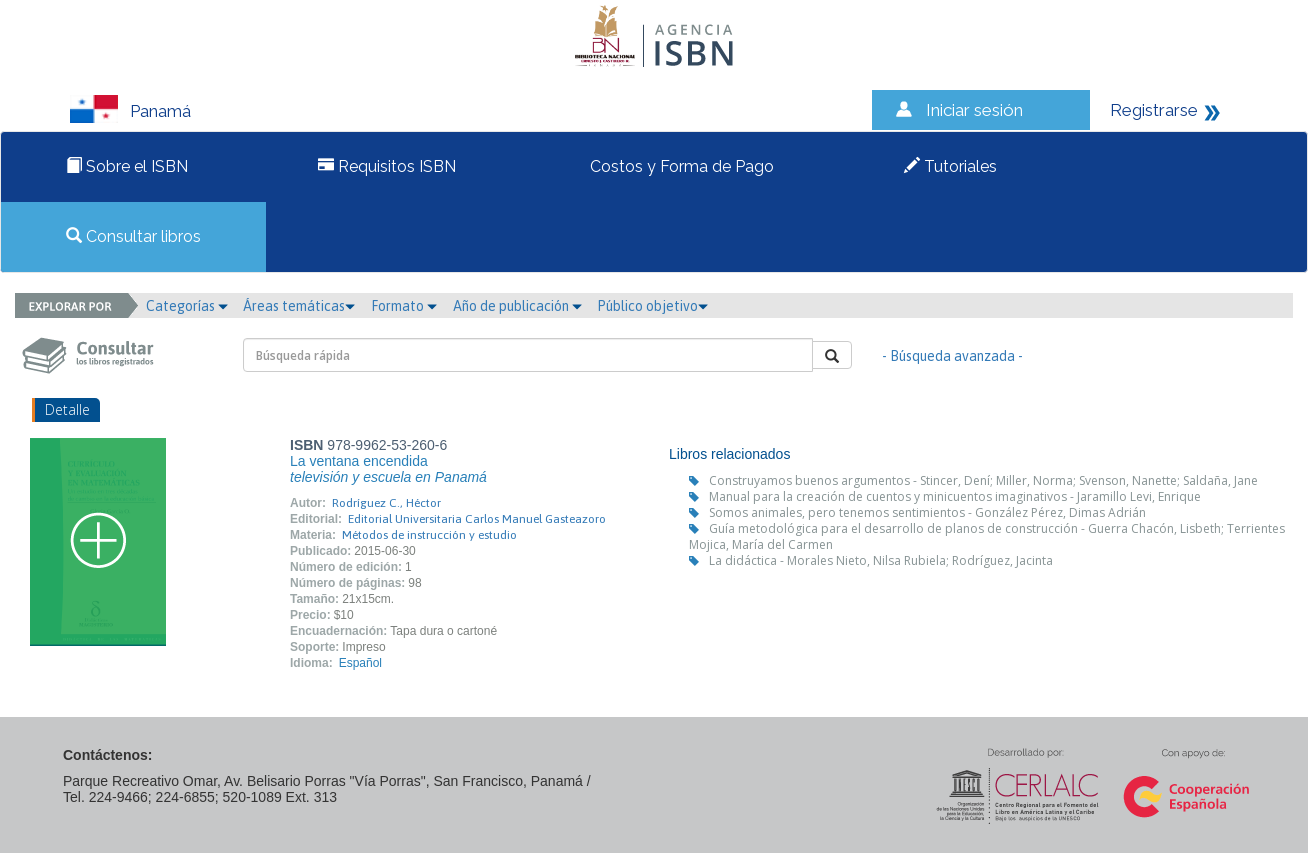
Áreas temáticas (299, 306)
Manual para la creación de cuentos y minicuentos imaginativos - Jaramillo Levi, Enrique (955, 496)
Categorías (187, 306)
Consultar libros (133, 236)
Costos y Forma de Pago (680, 166)
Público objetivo (652, 306)
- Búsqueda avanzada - (952, 356)
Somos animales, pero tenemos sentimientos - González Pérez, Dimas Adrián (927, 512)
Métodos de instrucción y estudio (429, 535)
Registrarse (1154, 110)
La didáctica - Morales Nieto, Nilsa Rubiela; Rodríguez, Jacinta (881, 560)
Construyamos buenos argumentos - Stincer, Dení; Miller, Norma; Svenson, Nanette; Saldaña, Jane (983, 480)
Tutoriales (950, 166)
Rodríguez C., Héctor (386, 503)
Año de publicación (517, 306)
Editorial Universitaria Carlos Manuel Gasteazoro (477, 519)
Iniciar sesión (974, 110)
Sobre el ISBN (127, 166)
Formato (404, 306)
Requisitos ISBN (387, 166)
